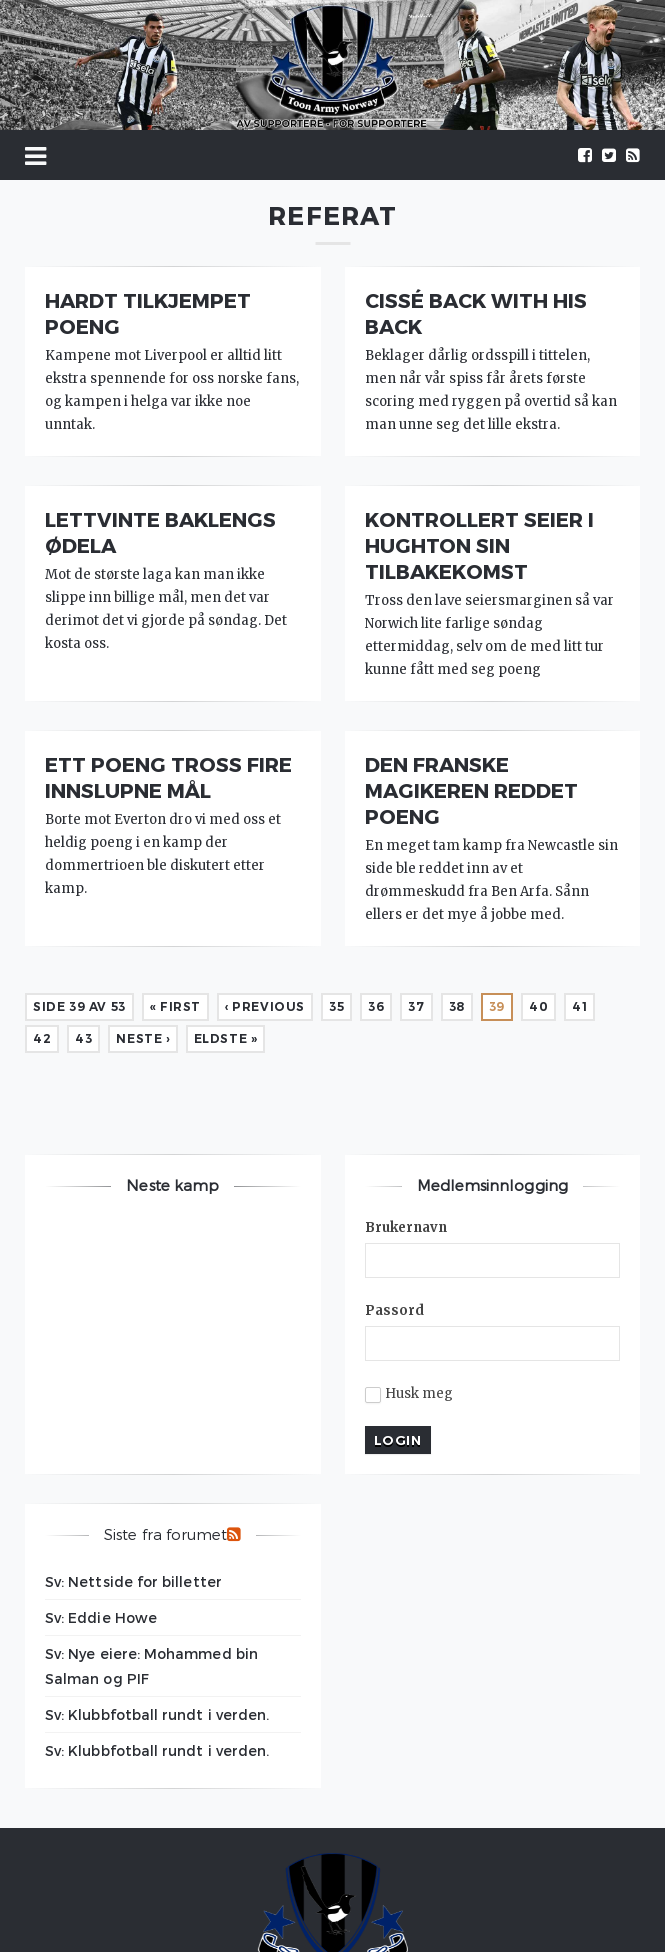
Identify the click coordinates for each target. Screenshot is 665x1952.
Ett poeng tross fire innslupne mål (168, 777)
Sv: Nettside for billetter (133, 1581)
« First (175, 1006)
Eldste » (226, 1038)
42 (42, 1038)
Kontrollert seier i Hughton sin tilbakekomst (479, 545)
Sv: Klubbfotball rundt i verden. (157, 1714)
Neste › (142, 1038)
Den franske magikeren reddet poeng (471, 790)
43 (83, 1038)
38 (457, 1006)
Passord (395, 1310)
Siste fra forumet (165, 1534)
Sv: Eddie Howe (101, 1617)
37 (416, 1006)
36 (376, 1006)
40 (538, 1006)
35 (336, 1006)
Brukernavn (406, 1227)
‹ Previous (265, 1006)
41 (579, 1006)
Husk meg (409, 1394)
